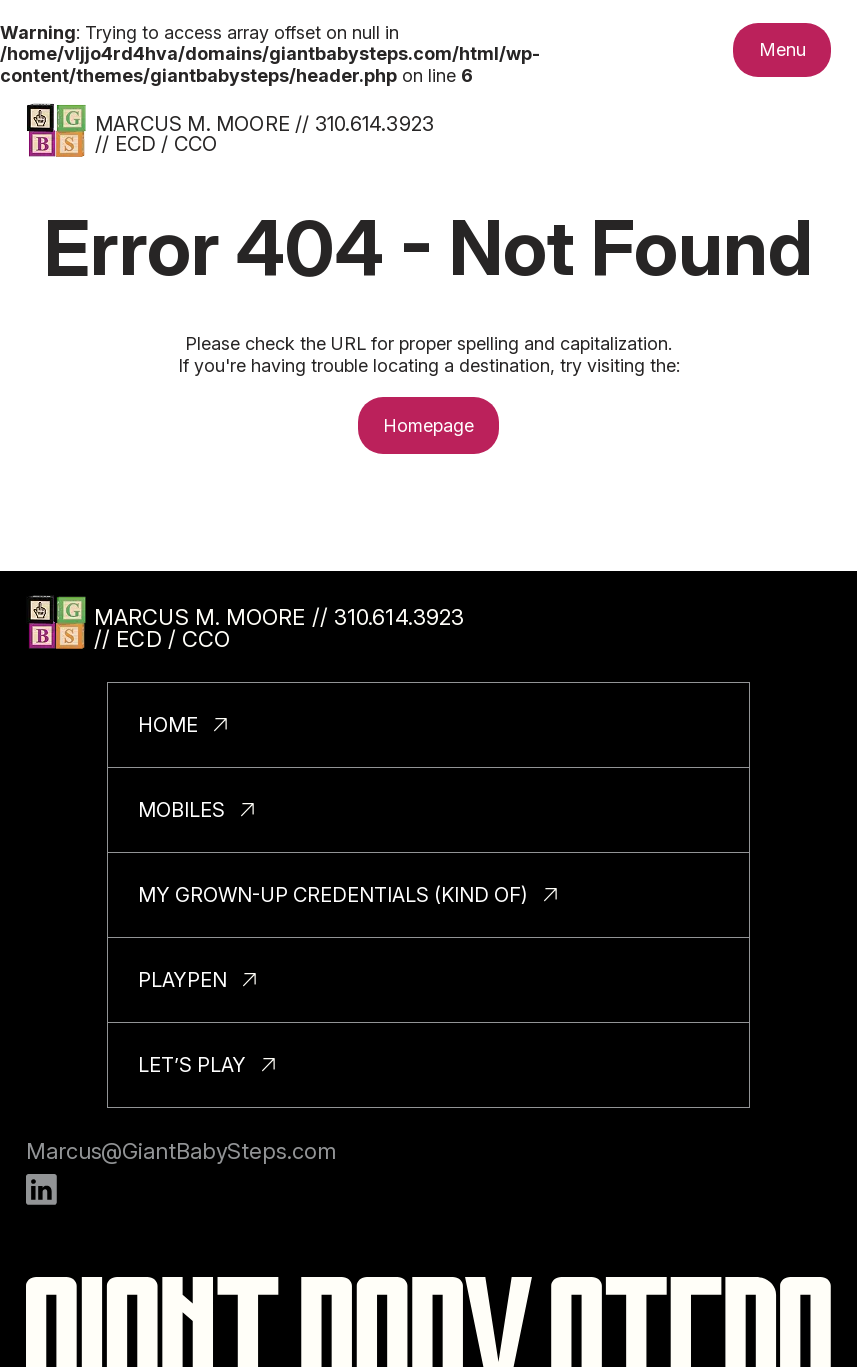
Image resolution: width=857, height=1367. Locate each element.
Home (168, 725)
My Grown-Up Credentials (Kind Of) (333, 895)
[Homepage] (56, 130)
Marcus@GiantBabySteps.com (181, 1151)
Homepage (429, 425)
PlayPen (182, 980)
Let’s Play (192, 1065)
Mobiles (181, 810)
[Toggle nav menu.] (782, 50)
